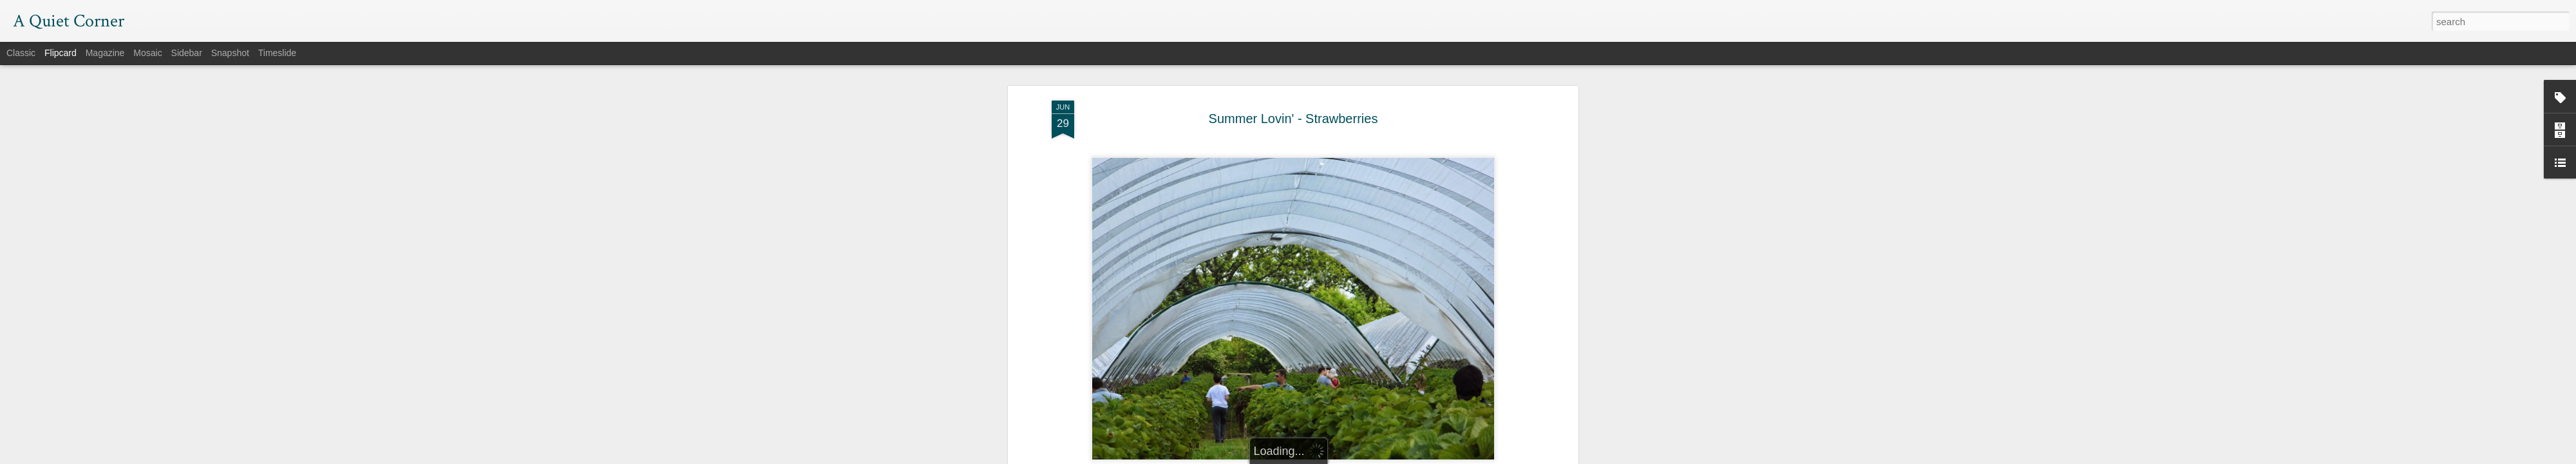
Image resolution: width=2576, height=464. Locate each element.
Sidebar (186, 53)
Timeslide (277, 53)
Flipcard (60, 53)
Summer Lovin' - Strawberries (1293, 113)
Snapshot (230, 53)
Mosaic (147, 53)
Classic (20, 53)
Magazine (105, 53)
